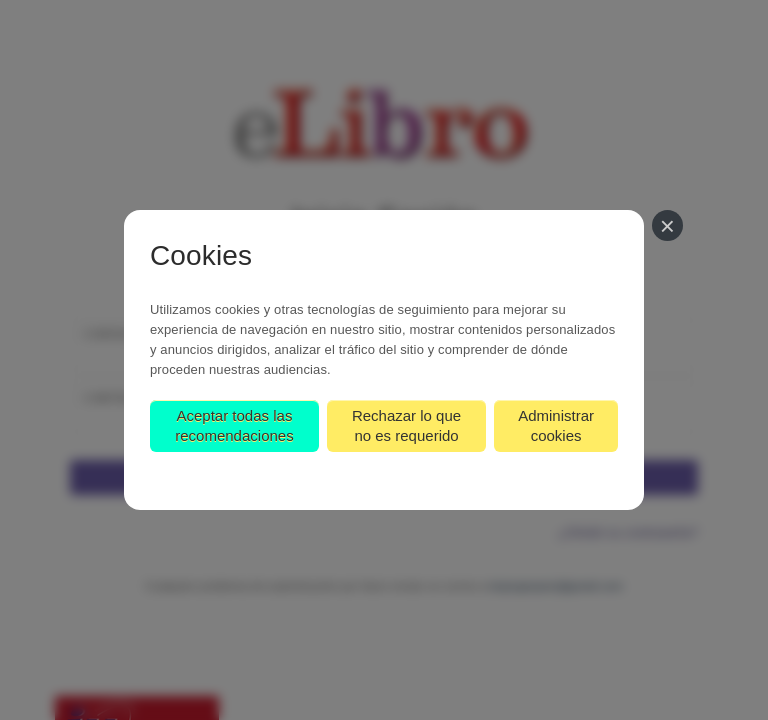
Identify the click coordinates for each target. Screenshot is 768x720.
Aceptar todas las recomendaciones (234, 425)
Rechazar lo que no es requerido (406, 425)
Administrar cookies (556, 425)
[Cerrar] (667, 225)
